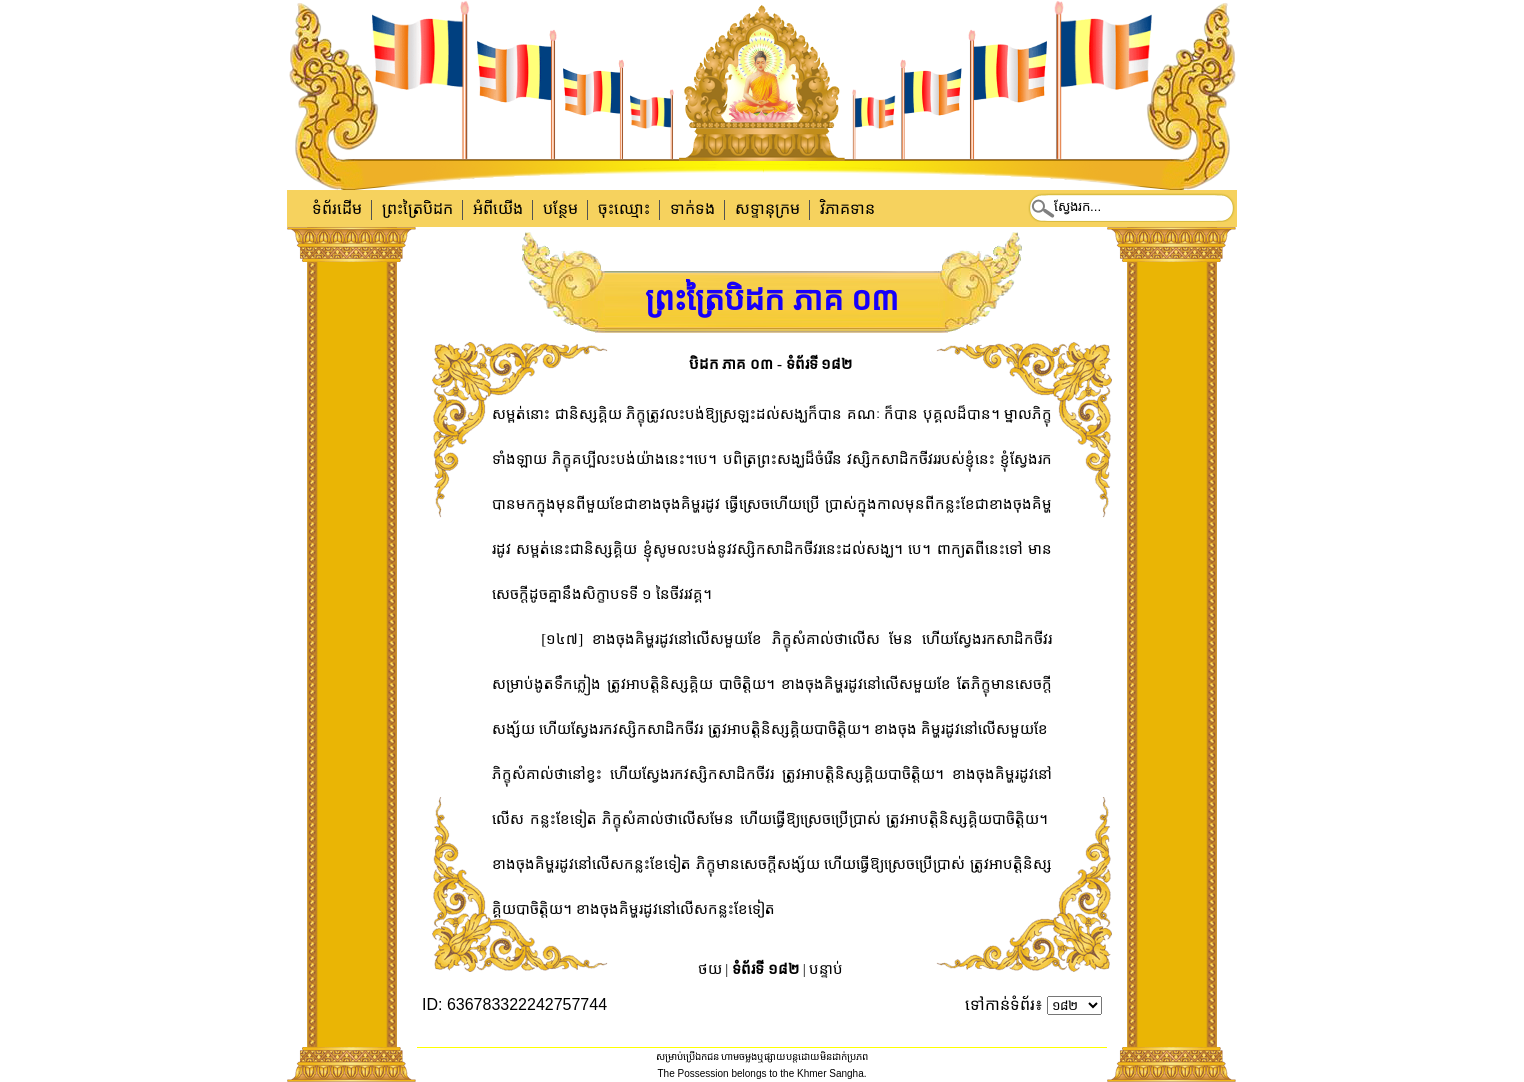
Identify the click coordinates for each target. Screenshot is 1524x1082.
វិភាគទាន (847, 208)
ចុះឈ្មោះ (624, 208)
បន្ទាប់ (826, 969)
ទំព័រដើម (337, 208)
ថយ (710, 969)
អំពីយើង (498, 208)
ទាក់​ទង (692, 208)
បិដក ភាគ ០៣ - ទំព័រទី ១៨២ (771, 364)
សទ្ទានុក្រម (767, 208)
